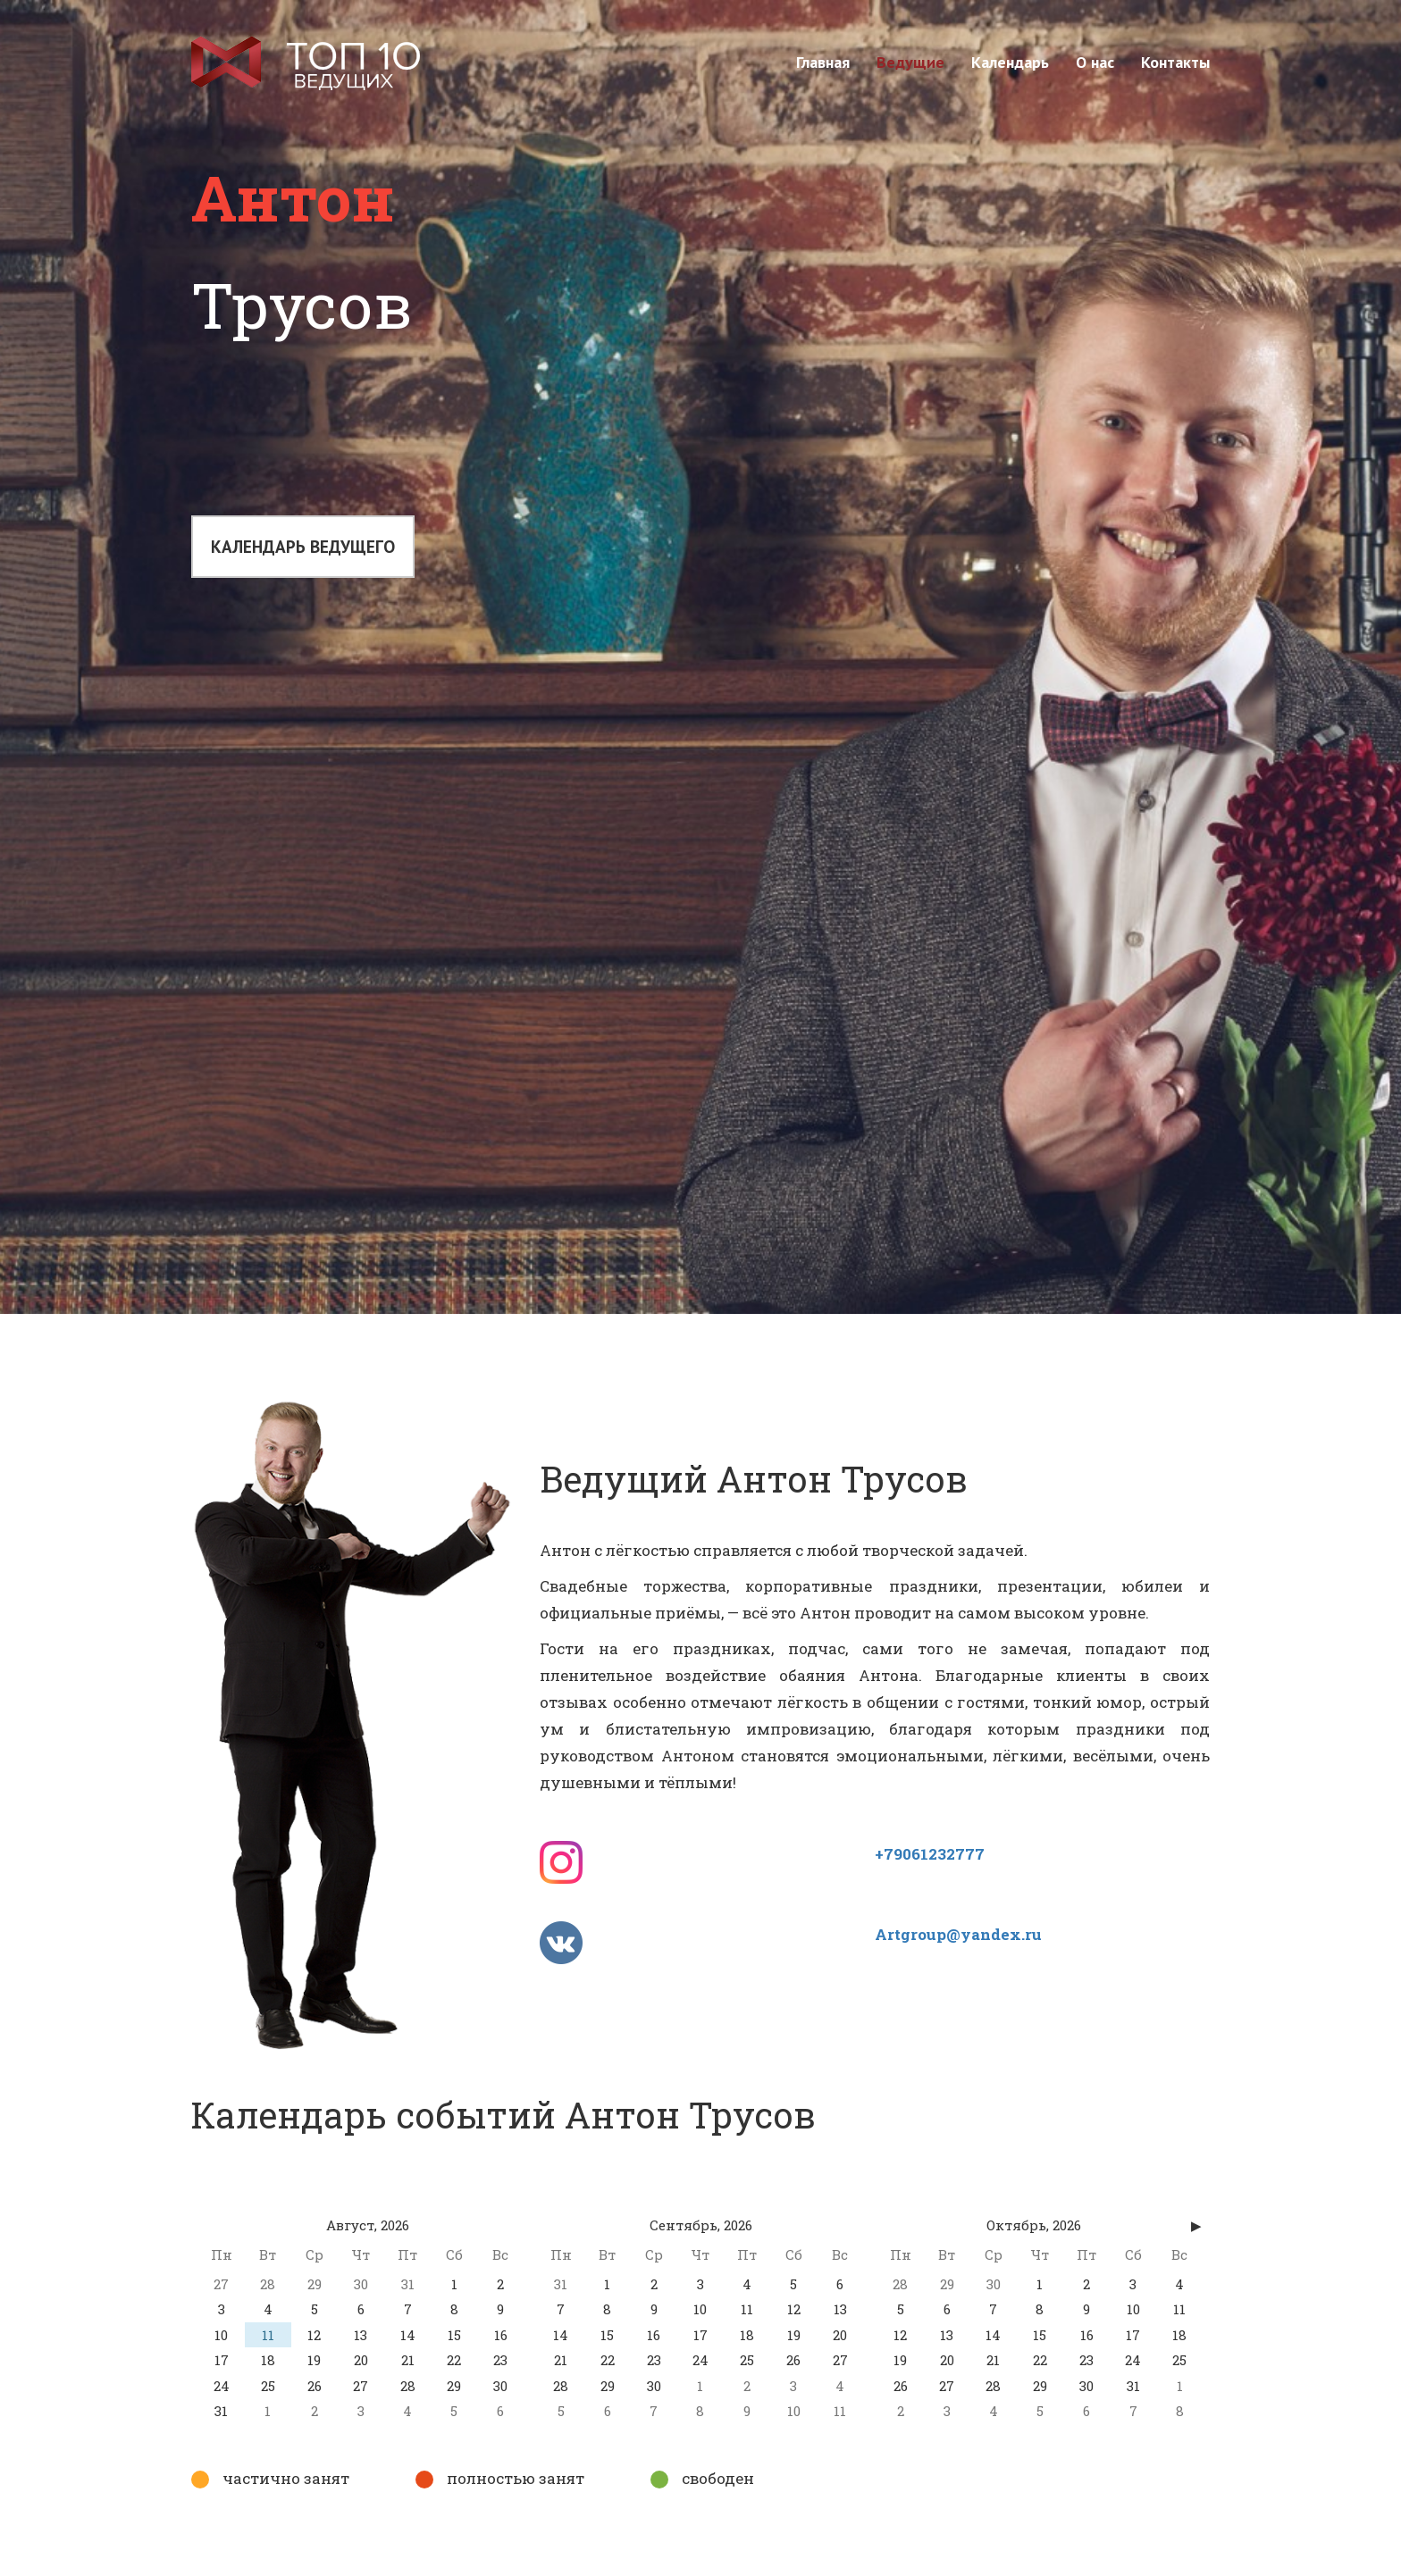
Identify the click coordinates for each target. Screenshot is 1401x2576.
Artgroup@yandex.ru (958, 1934)
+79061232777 (930, 1854)
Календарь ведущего (304, 549)
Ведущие (910, 62)
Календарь (1010, 62)
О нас (1095, 62)
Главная (823, 62)
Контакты (1175, 62)
